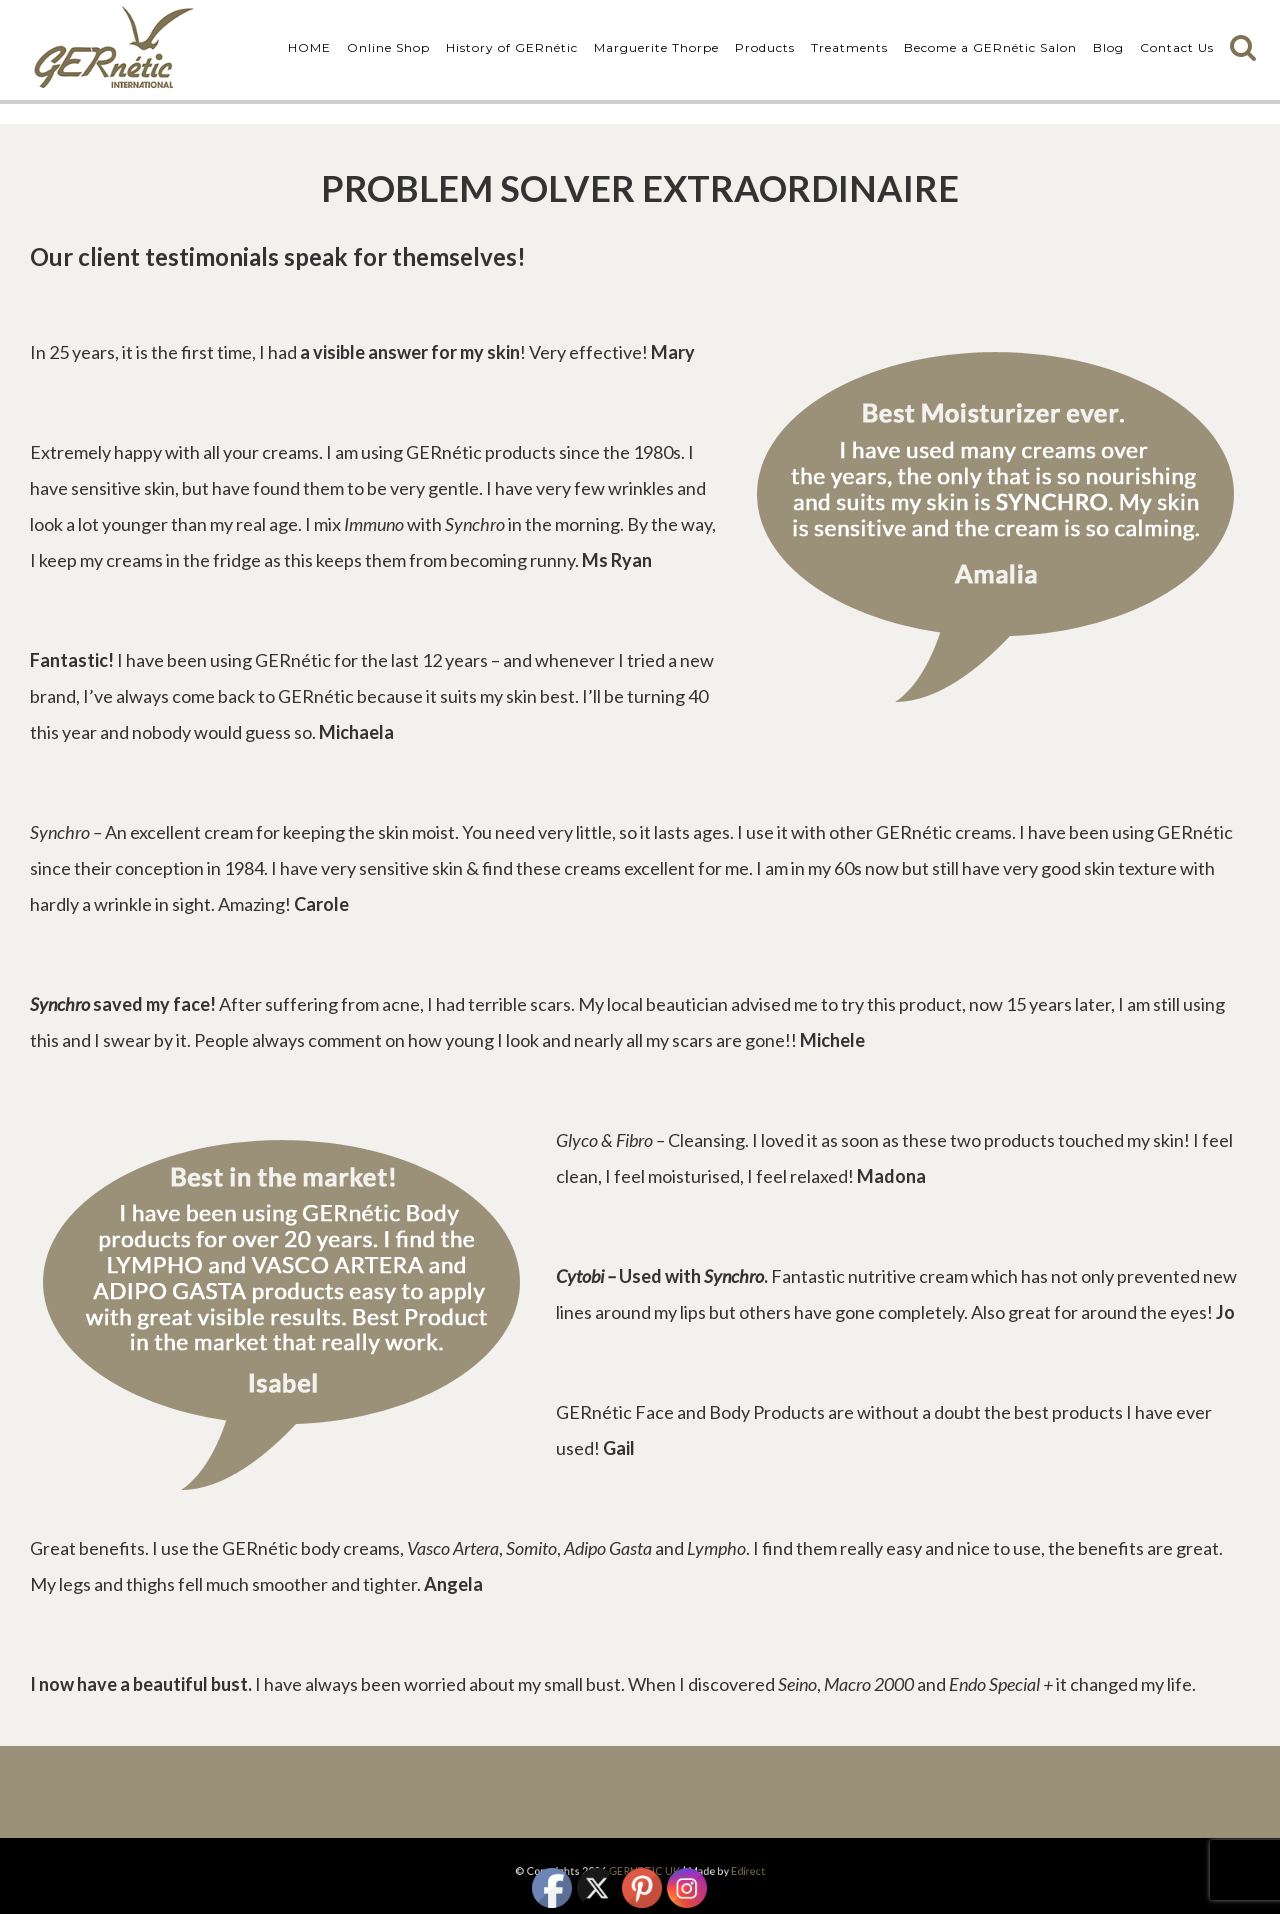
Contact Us (1177, 47)
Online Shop (388, 47)
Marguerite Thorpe (656, 47)
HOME (309, 47)
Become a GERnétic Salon (990, 47)
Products (765, 47)
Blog (1108, 47)
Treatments (849, 47)
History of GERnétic (512, 47)
